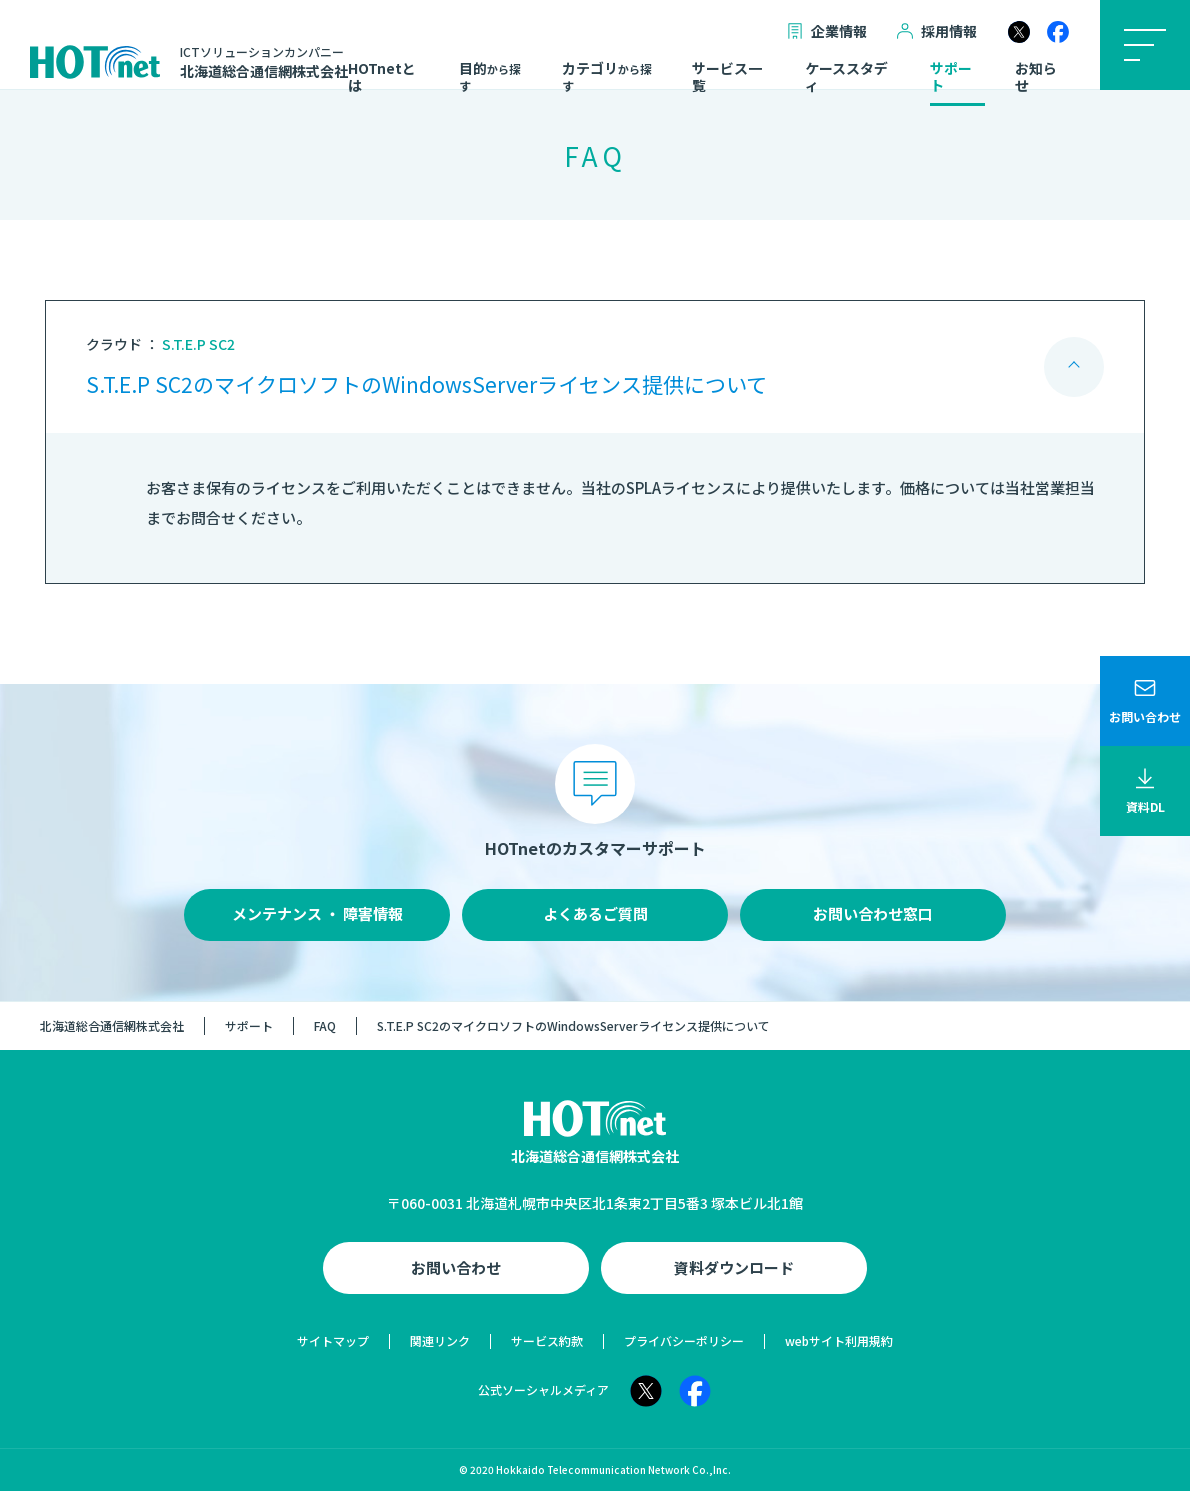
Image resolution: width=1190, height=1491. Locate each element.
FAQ (325, 1025)
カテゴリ (607, 77)
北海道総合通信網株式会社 (112, 1025)
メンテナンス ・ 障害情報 (317, 913)
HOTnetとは (382, 77)
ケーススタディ (846, 77)
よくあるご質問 (595, 913)
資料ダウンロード (734, 1267)
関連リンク (440, 1340)
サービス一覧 (727, 77)
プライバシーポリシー (684, 1340)
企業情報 (827, 31)
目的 (490, 77)
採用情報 (937, 31)
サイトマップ (333, 1340)
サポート (951, 77)
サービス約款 (547, 1340)
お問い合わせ (456, 1267)
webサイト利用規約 (839, 1340)
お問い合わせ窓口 (873, 913)
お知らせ (1036, 77)
